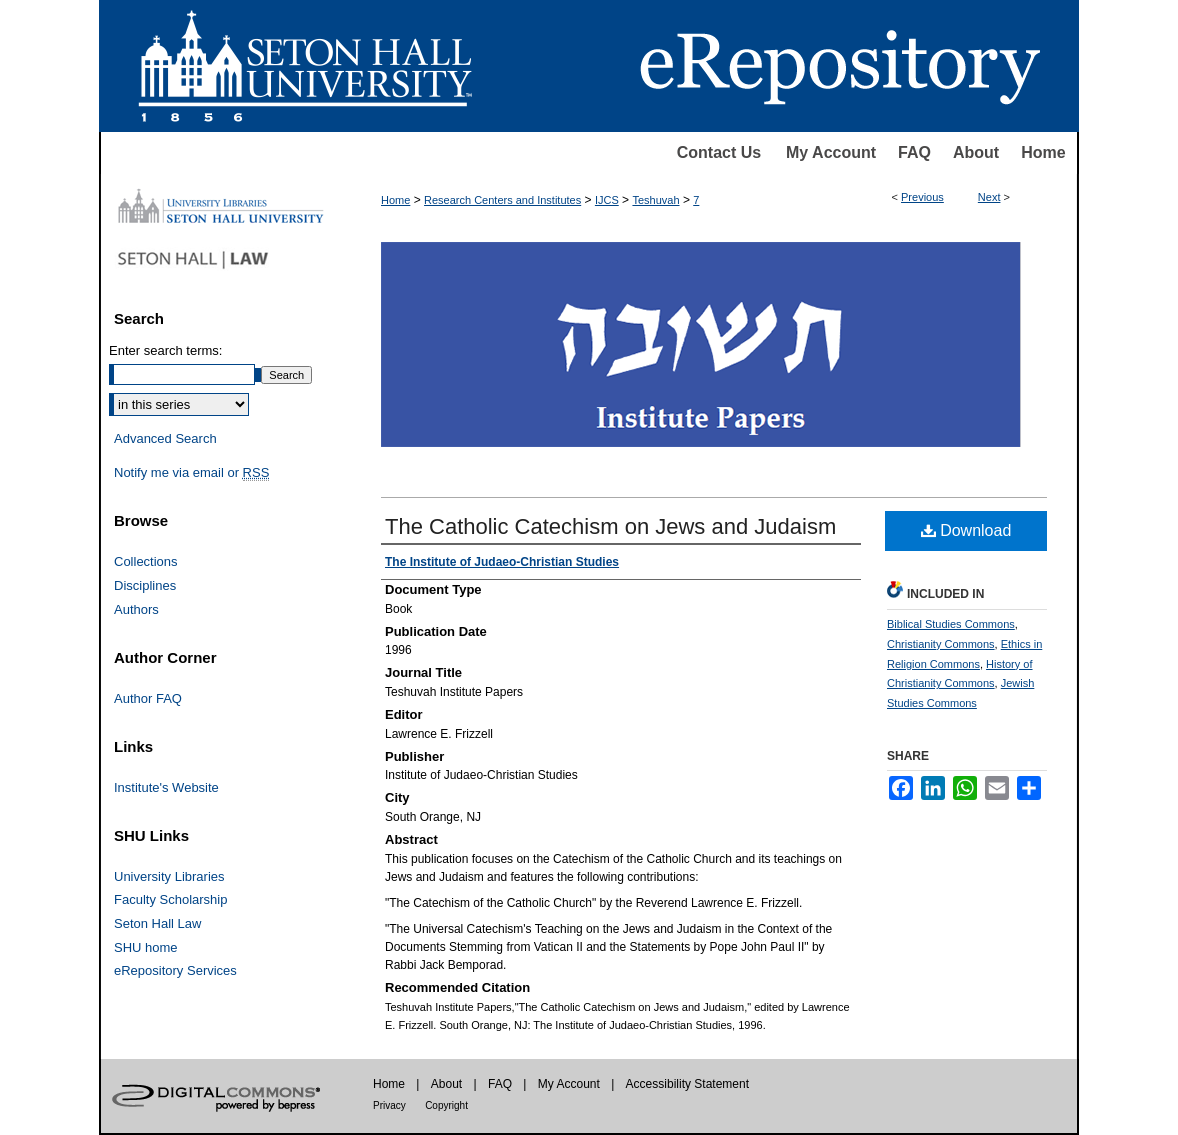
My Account (831, 152)
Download (966, 530)
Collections (146, 561)
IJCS (607, 200)
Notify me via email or (191, 473)
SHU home (146, 947)
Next (989, 197)
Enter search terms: (165, 350)
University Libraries (169, 876)
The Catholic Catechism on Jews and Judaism (610, 526)
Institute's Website (166, 787)
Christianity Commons (941, 644)
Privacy (389, 1105)
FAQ (914, 152)
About (976, 152)
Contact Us (719, 152)
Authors (136, 609)
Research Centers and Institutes (502, 200)
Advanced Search (165, 438)
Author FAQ (148, 698)
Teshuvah (655, 200)
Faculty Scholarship (170, 899)
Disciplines (145, 585)
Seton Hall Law (157, 923)
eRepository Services (175, 970)
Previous (922, 197)
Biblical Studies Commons (951, 624)
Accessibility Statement (687, 1084)
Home (1043, 152)
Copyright (446, 1105)
